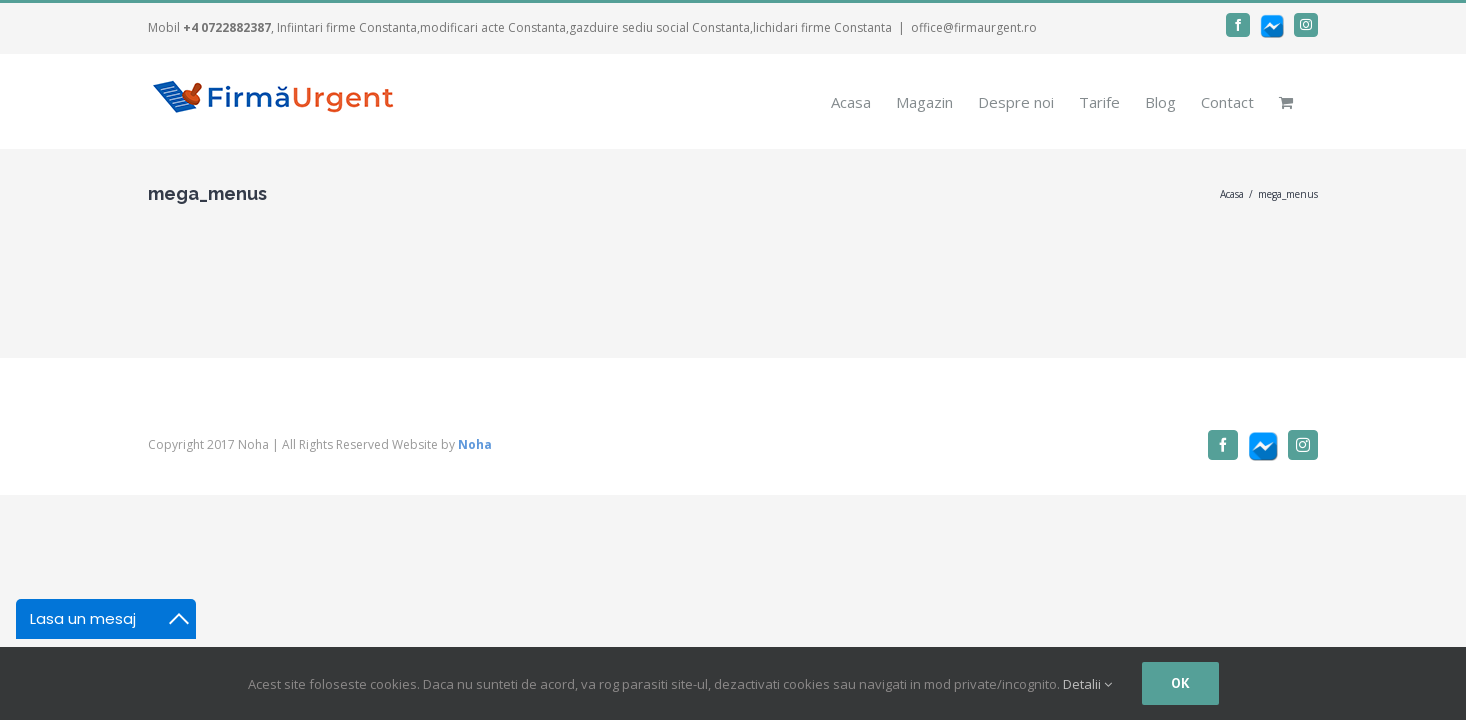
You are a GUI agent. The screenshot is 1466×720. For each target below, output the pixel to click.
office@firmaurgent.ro (974, 27)
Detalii (1087, 684)
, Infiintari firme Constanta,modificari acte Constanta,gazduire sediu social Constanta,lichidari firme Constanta (537, 27)
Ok (1180, 683)
